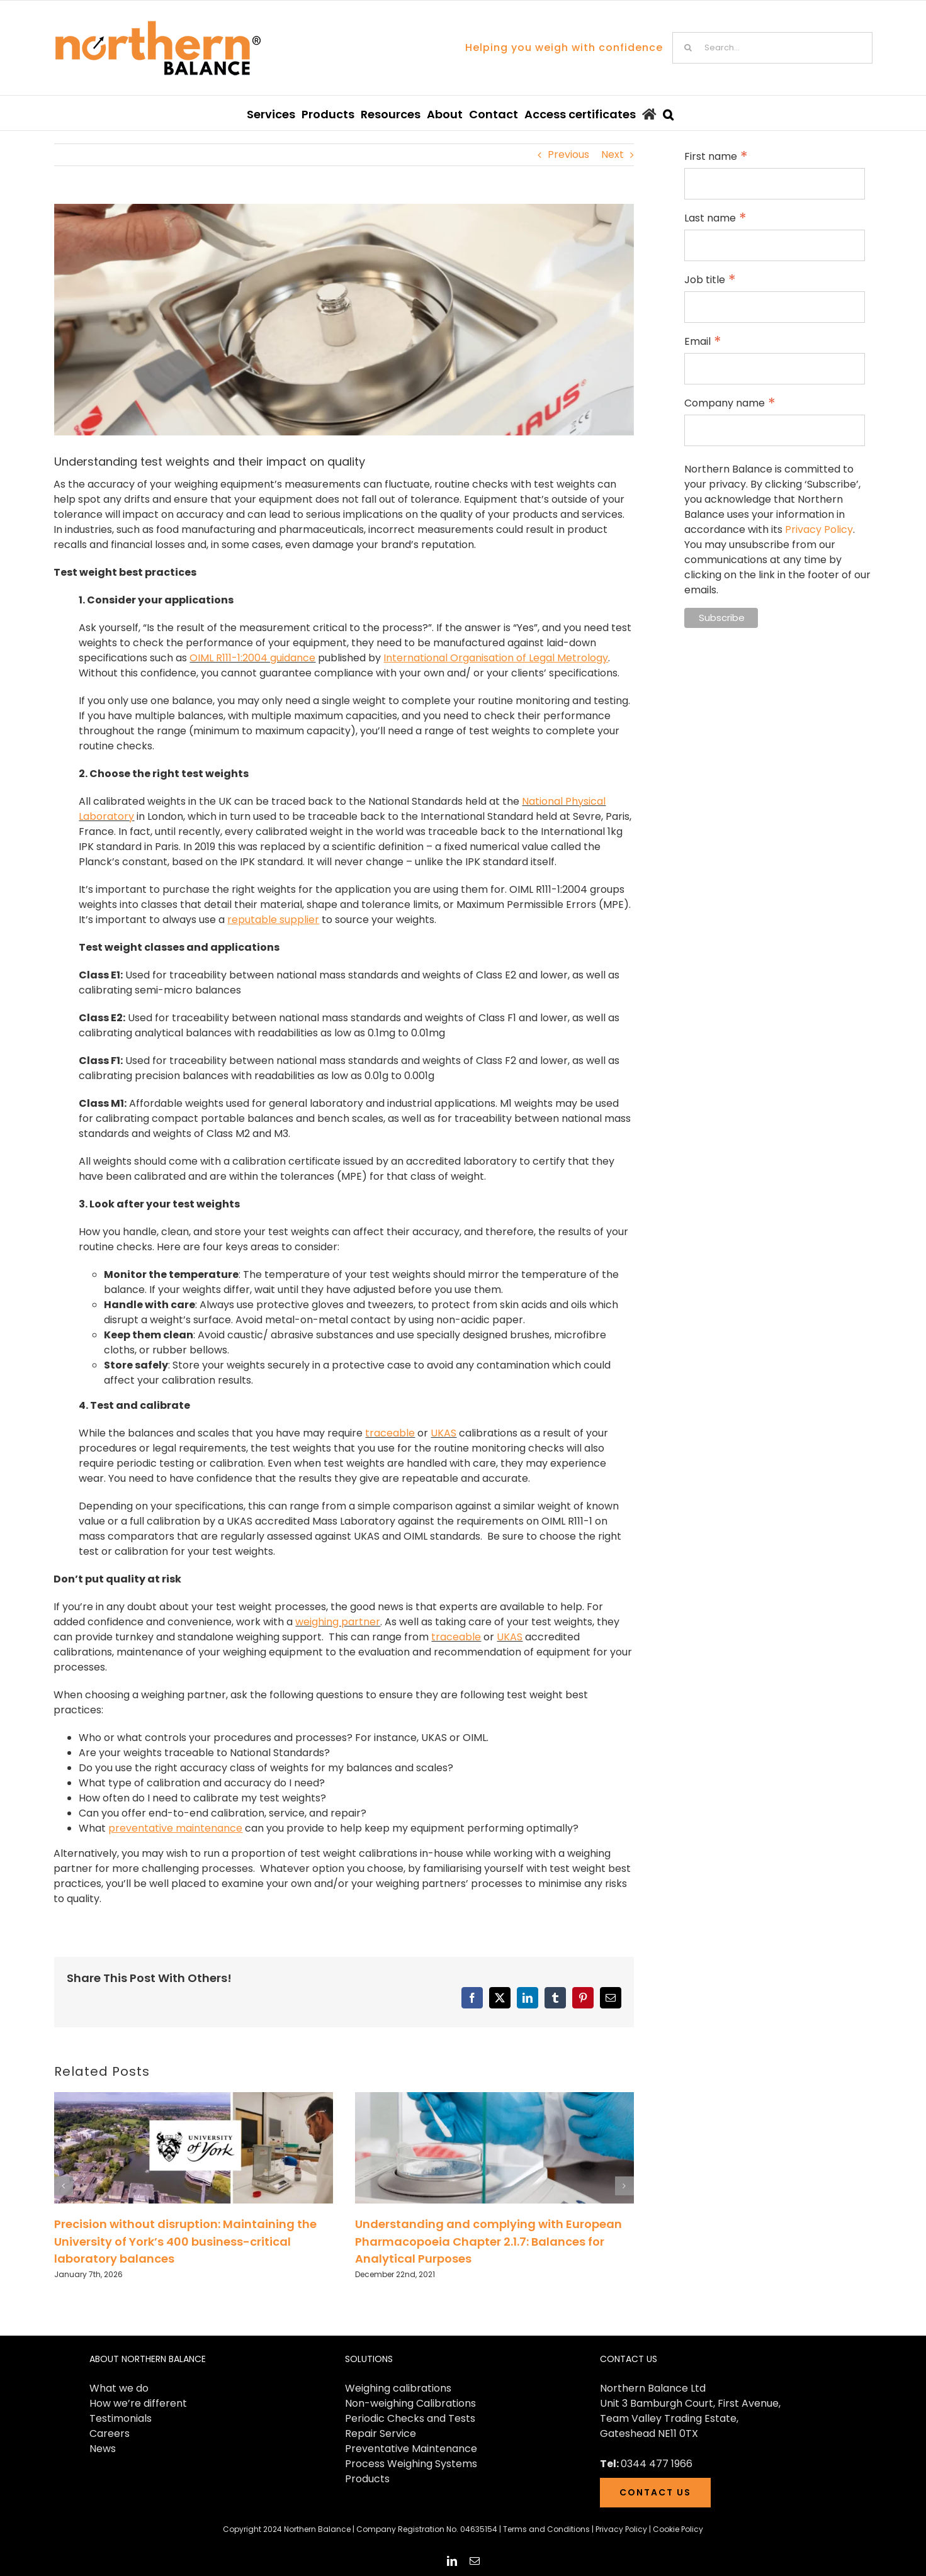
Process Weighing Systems (411, 2463)
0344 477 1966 (656, 2463)
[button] (668, 113)
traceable (390, 1433)
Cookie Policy (678, 2529)
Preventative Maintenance (411, 2448)
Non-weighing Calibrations (410, 2403)
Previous (568, 154)
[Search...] (772, 48)
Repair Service (380, 2433)
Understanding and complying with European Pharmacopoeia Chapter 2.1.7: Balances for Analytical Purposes (488, 2241)
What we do (119, 2388)
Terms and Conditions (546, 2529)
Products (367, 2479)
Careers (109, 2433)
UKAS (443, 1433)
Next (612, 154)
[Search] (688, 48)
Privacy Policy (819, 529)
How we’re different (138, 2403)
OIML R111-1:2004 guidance (252, 658)
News (102, 2448)
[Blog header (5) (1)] (344, 319)
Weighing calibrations (398, 2388)
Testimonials (120, 2418)
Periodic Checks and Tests (410, 2418)
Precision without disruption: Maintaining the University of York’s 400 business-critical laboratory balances (185, 2241)
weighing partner (337, 1622)
